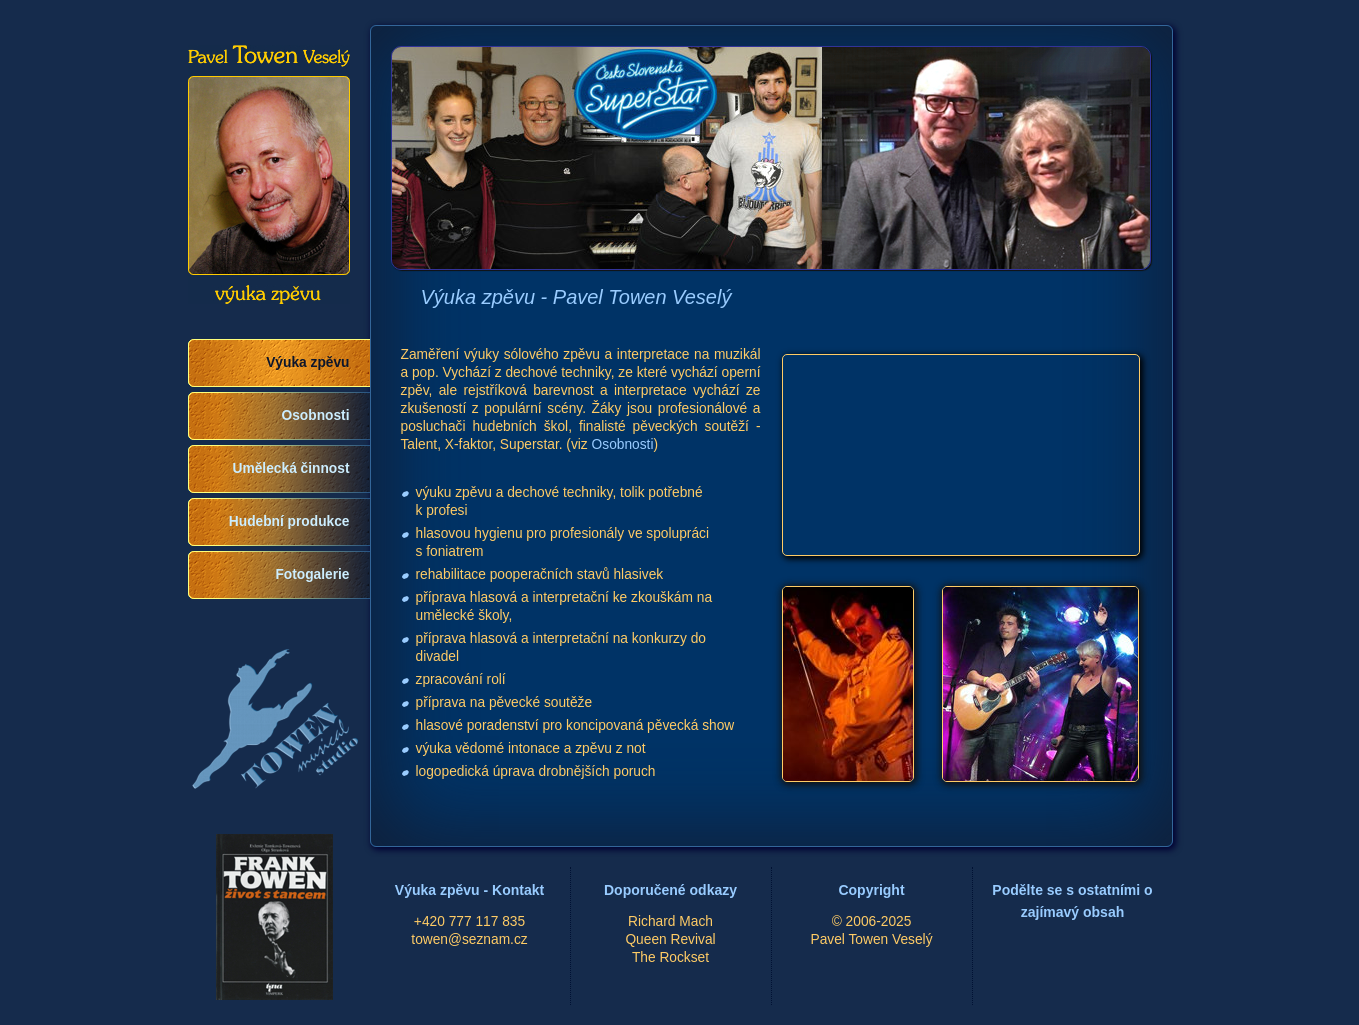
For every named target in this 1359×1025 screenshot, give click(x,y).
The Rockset (670, 957)
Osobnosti (316, 415)
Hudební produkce (289, 521)
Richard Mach (670, 921)
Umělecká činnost (291, 468)
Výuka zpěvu (307, 362)
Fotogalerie (312, 574)
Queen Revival (670, 939)
